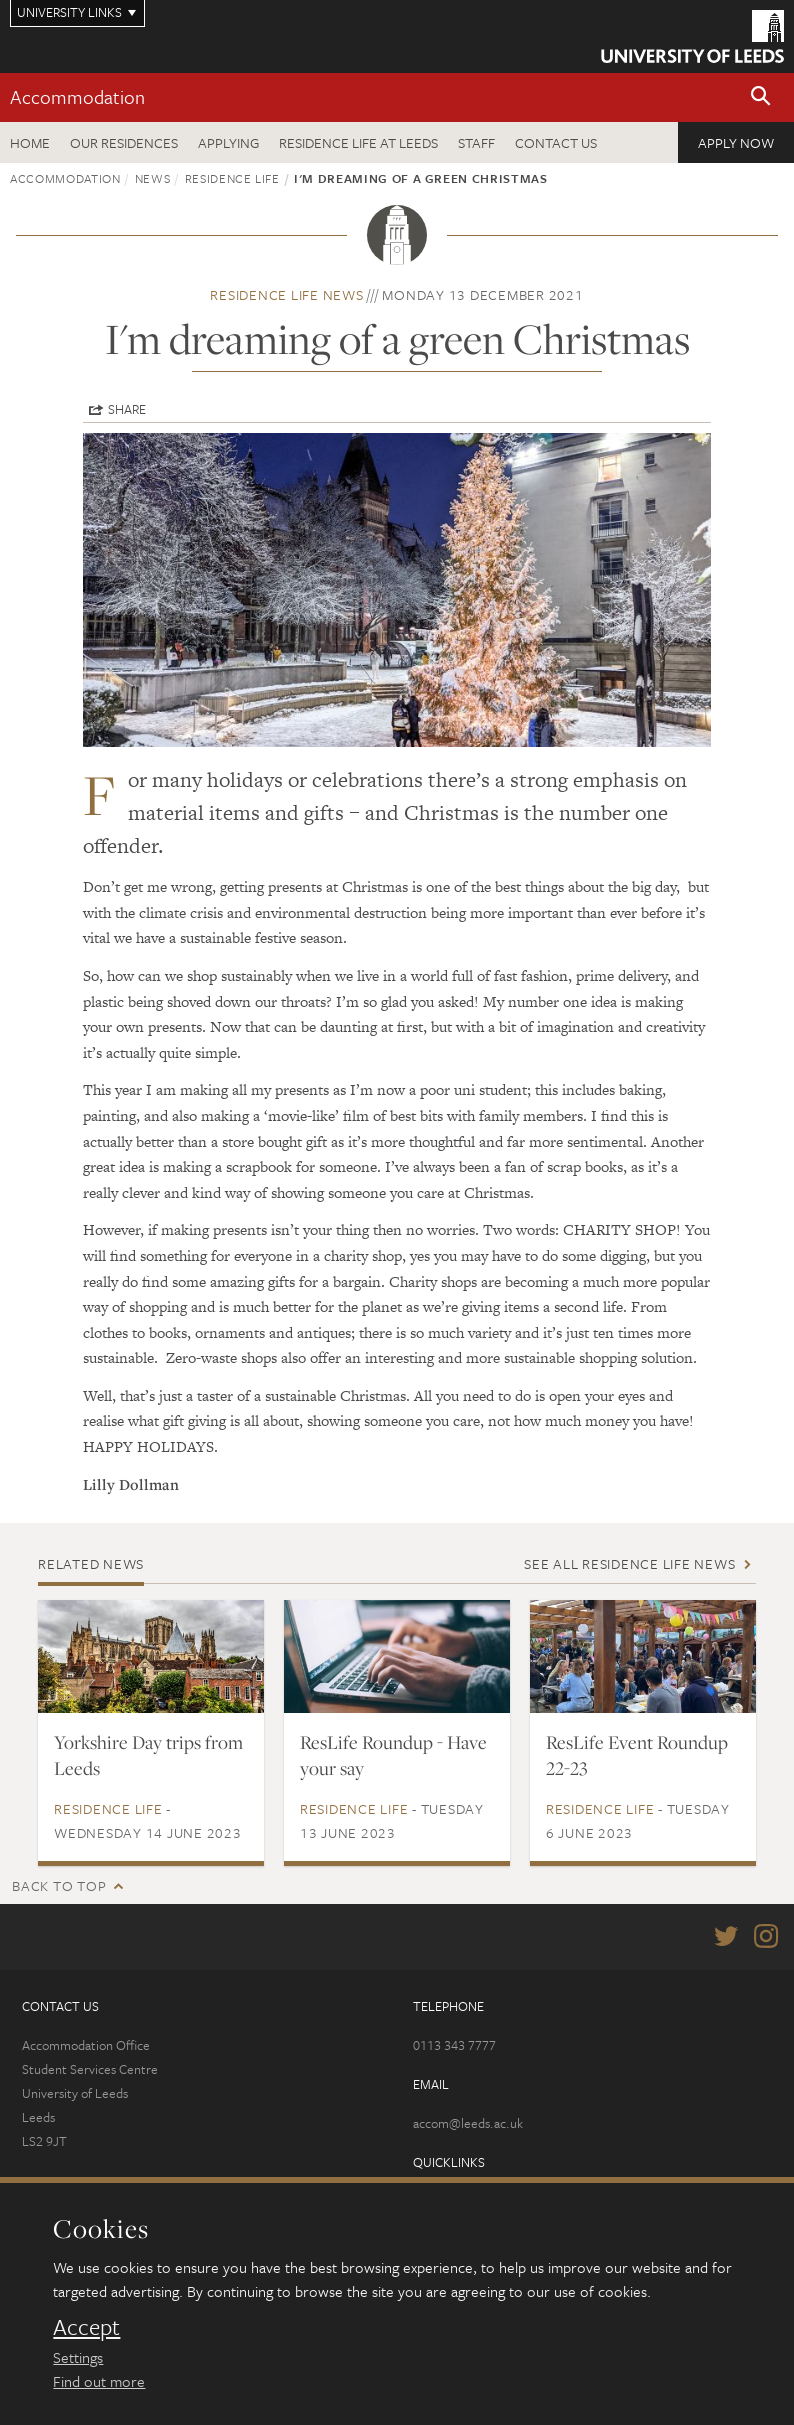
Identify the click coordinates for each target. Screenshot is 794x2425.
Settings (78, 2357)
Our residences (124, 142)
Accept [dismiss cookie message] (86, 2327)
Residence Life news (286, 294)
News (153, 178)
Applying (228, 142)
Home (30, 142)
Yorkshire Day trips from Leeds (148, 1755)
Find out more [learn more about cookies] (99, 2381)
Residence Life (232, 178)
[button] (761, 97)
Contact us (556, 142)
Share (127, 409)
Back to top (59, 1885)
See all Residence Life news (629, 1563)
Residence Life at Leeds (358, 142)
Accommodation (77, 96)
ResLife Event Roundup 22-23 (637, 1755)
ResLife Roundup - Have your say (393, 1755)
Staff (476, 142)
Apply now (736, 142)
